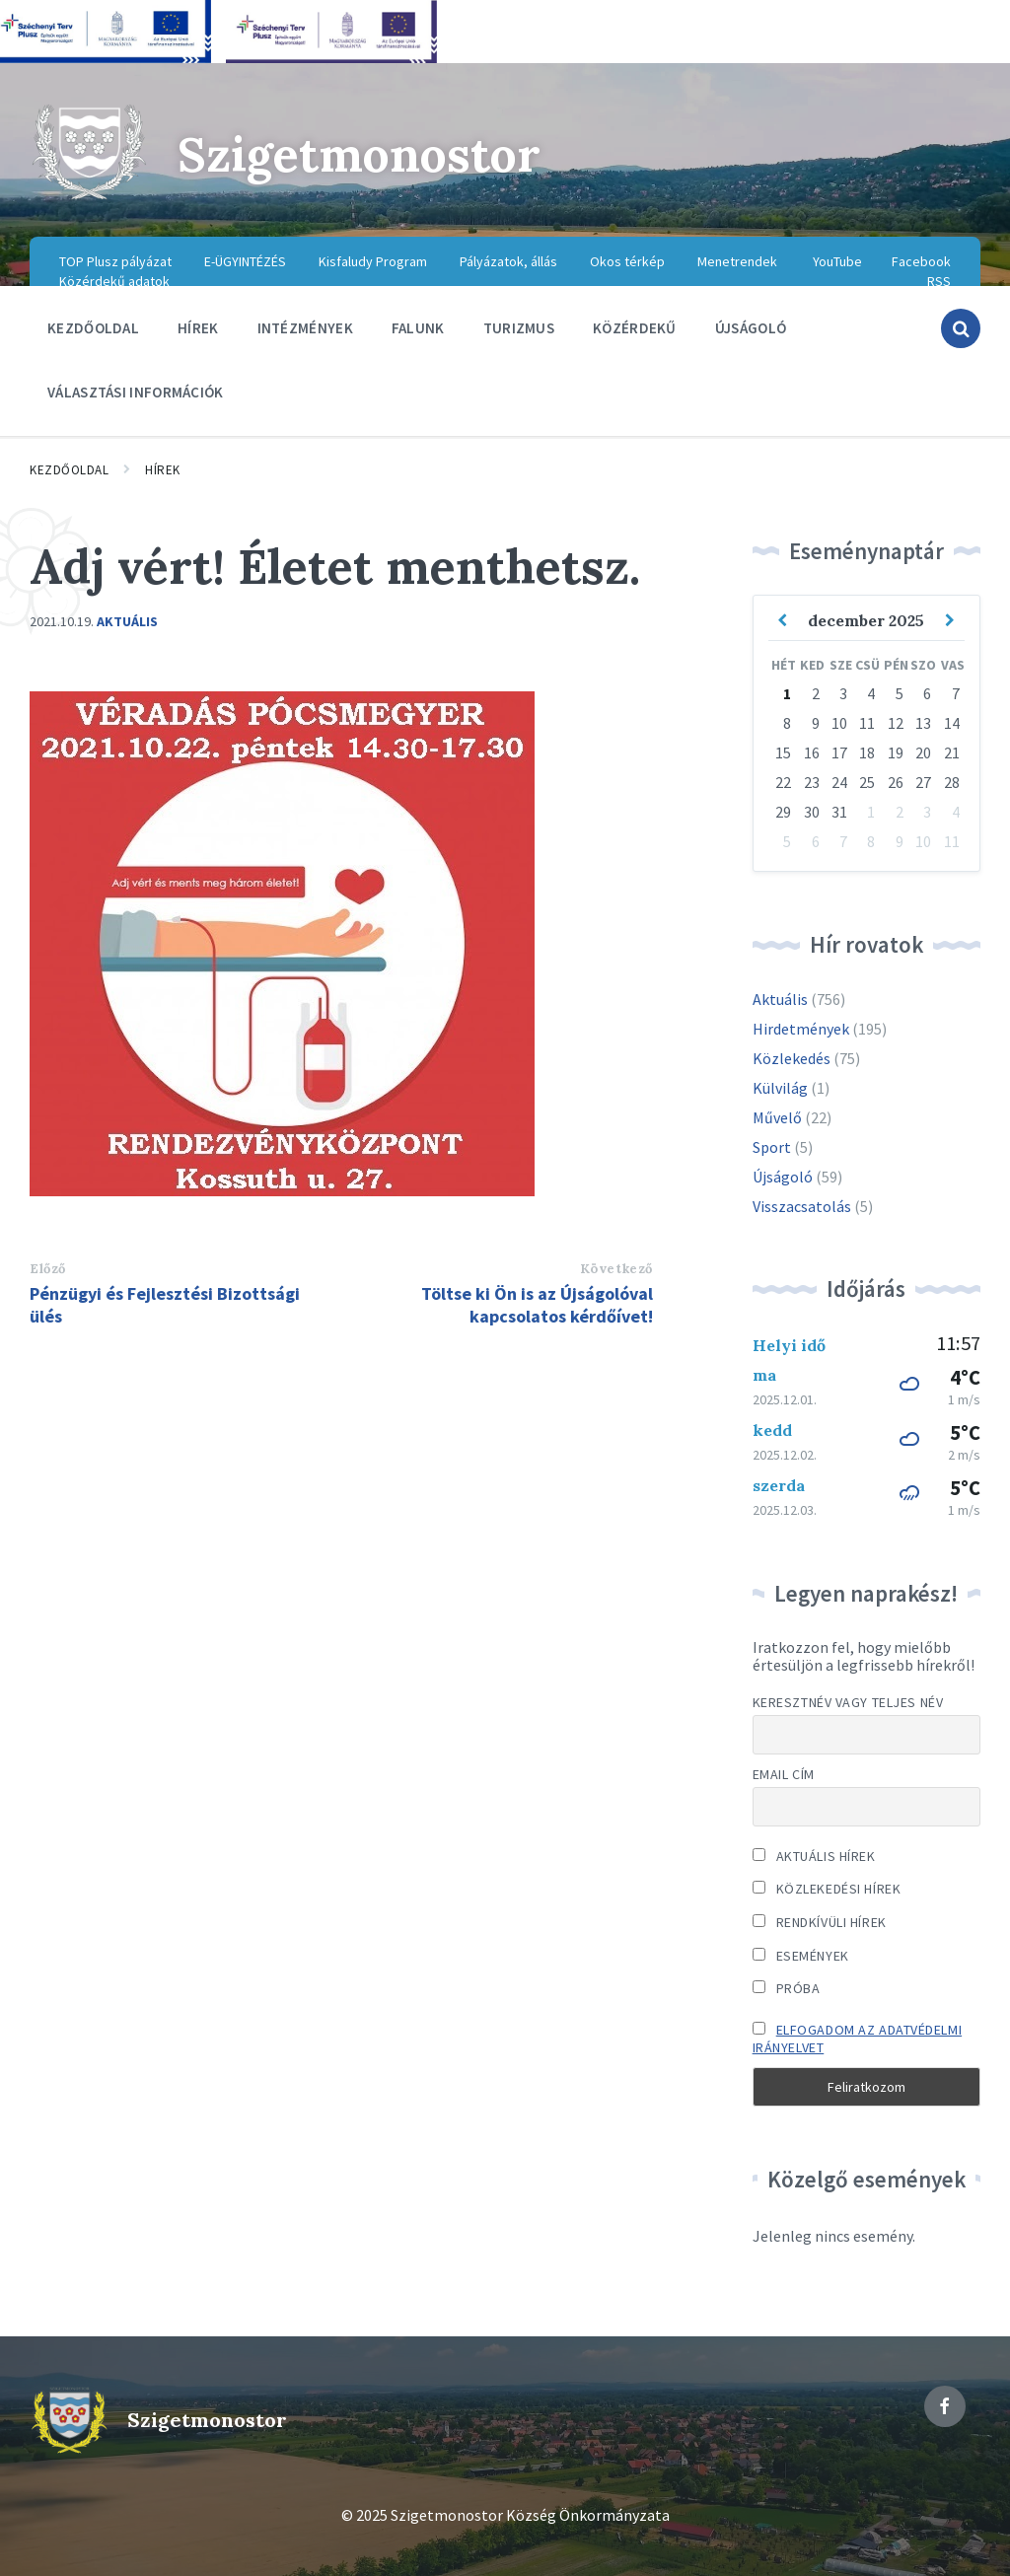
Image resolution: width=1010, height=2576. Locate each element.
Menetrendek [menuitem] (737, 261)
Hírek (162, 470)
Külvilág (780, 1088)
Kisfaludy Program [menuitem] (373, 261)
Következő (616, 1268)
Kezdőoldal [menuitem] (93, 328)
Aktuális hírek (814, 1856)
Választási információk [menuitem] (135, 392)
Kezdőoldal (69, 470)
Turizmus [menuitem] (518, 328)
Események (801, 1956)
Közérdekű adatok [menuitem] (114, 281)
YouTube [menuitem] (837, 261)
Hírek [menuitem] (198, 328)
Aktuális (127, 621)
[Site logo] (89, 197)
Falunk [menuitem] (418, 328)
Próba (787, 1988)
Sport (772, 1147)
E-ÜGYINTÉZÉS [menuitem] (245, 261)
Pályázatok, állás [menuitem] (508, 261)
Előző (48, 1268)
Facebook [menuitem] (921, 261)
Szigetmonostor (359, 154)
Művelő (777, 1117)
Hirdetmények (801, 1028)
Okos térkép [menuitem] (627, 261)
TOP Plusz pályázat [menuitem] (115, 261)
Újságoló (783, 1176)
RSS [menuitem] (939, 281)
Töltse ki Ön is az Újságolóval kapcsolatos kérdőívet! (537, 1304)
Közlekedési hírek (827, 1888)
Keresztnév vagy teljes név (848, 1702)
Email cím (784, 1774)
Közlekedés (791, 1058)
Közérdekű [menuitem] (635, 328)
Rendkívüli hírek (820, 1922)
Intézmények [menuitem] (305, 328)
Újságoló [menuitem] (750, 328)
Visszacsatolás (802, 1206)
